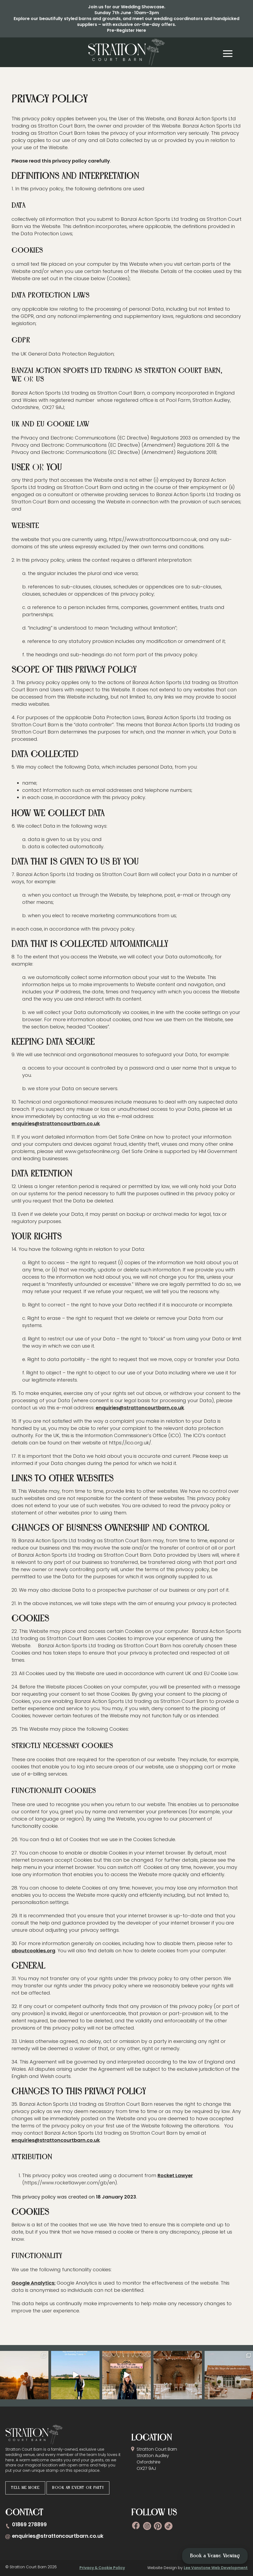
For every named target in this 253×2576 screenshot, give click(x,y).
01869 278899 (29, 2524)
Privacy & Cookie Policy (102, 2567)
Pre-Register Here (126, 30)
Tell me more (25, 2488)
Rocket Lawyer (175, 2175)
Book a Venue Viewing (215, 2556)
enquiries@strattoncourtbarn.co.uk (55, 1123)
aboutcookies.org (33, 1950)
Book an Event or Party (78, 2488)
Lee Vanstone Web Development (216, 2567)
